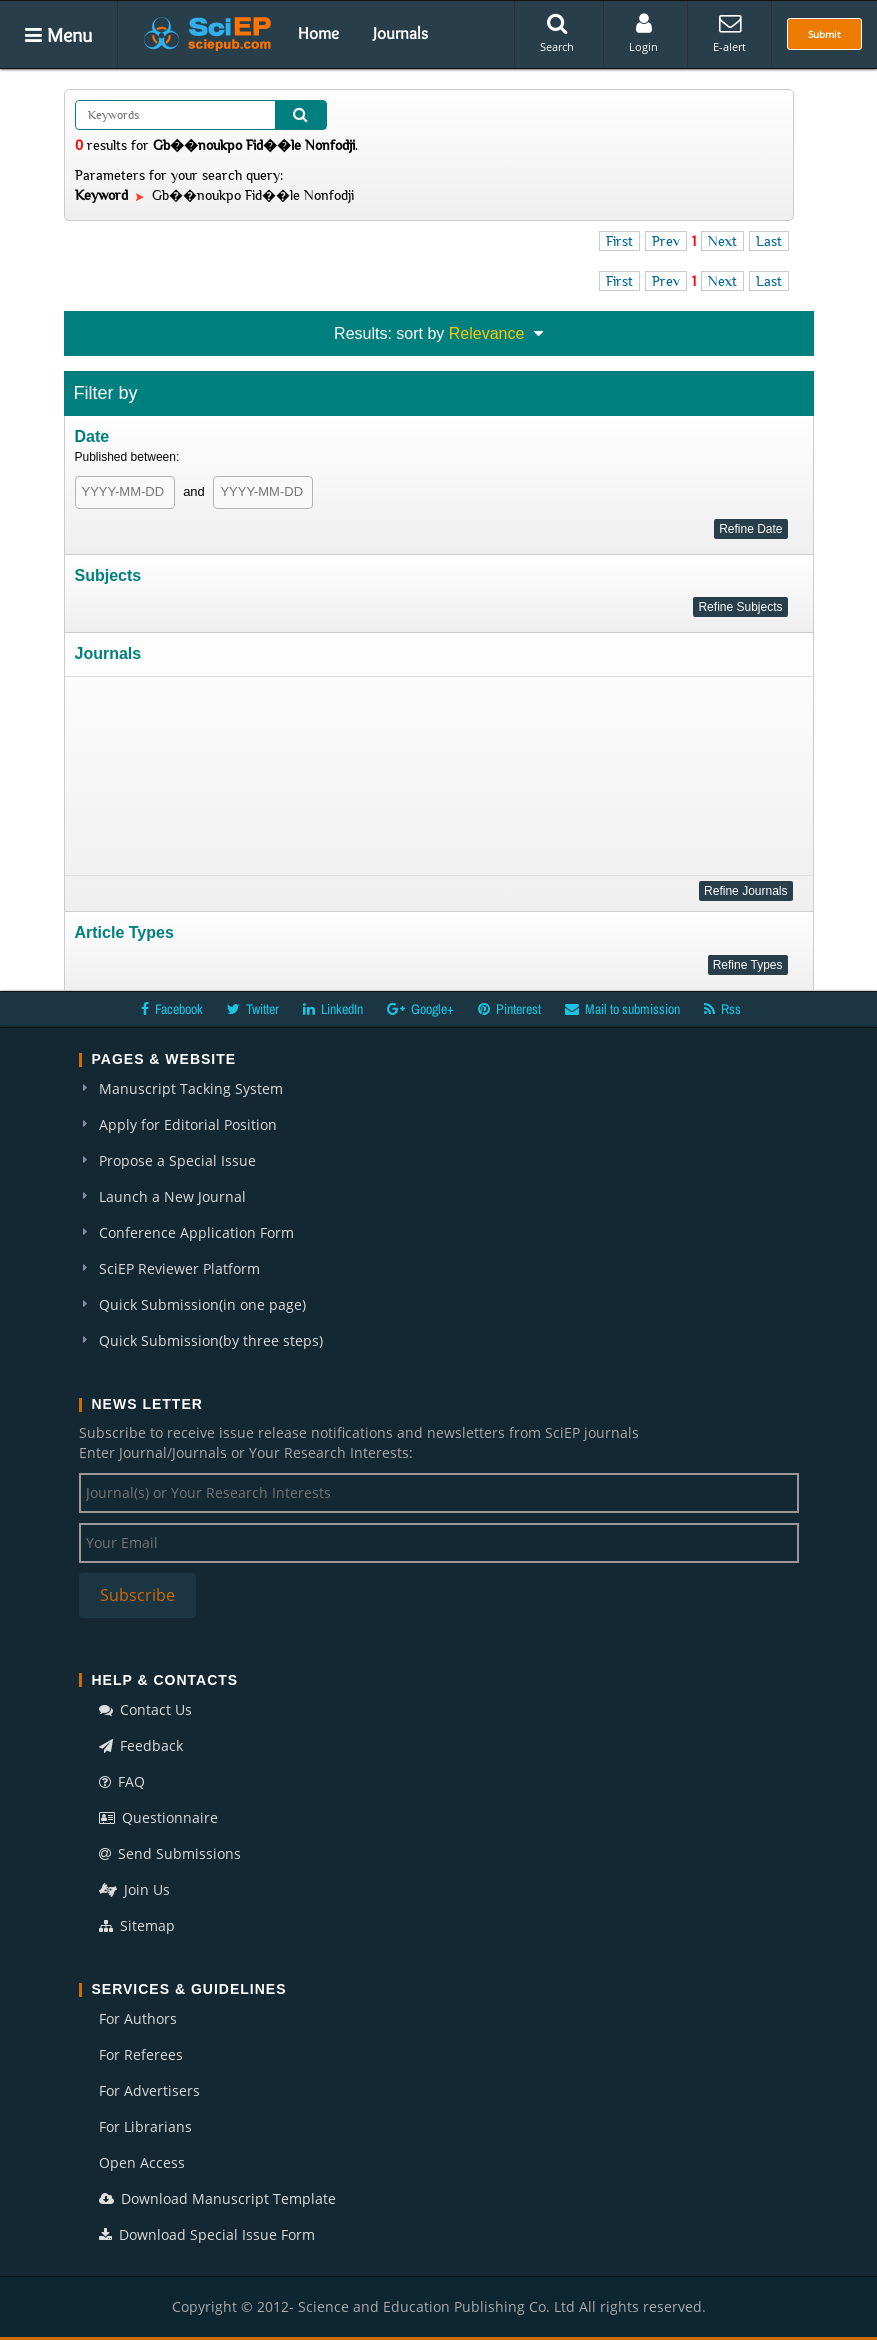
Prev (666, 241)
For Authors (138, 2018)
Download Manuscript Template (217, 2198)
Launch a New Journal (172, 1196)
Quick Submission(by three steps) (211, 1340)
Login (643, 33)
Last (769, 241)
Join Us (134, 1889)
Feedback (141, 1745)
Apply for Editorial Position (188, 1124)
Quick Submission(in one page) (202, 1304)
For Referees (141, 2054)
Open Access (142, 2162)
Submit (824, 34)
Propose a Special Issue (177, 1160)
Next (722, 241)
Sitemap (137, 1925)
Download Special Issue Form (207, 2234)
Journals (400, 33)
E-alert (729, 33)
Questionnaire (158, 1817)
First (619, 241)
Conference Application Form (196, 1232)
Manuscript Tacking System (191, 1088)
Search (557, 33)
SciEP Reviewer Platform (179, 1268)
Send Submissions (170, 1853)
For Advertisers (149, 2090)
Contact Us (145, 1709)
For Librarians (145, 2126)
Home (318, 33)
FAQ (122, 1781)
